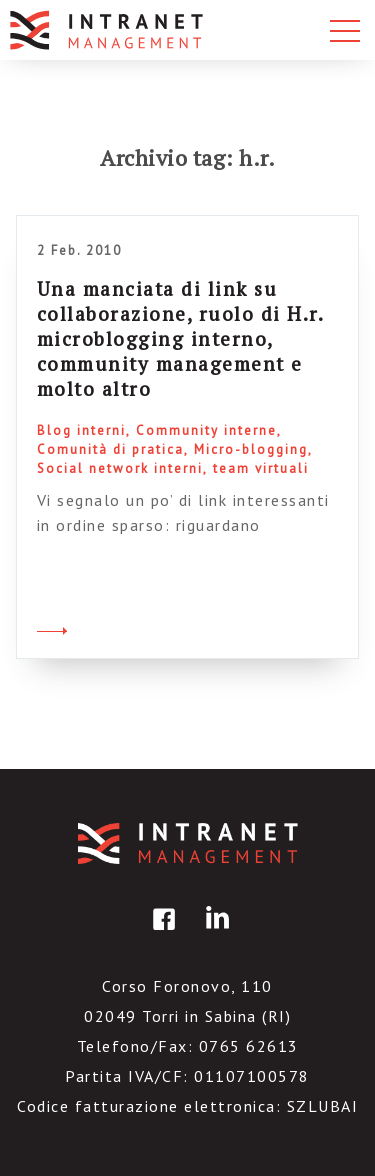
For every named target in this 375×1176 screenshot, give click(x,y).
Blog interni (81, 430)
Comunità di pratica (110, 449)
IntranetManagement (188, 843)
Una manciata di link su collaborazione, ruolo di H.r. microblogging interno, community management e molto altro (180, 338)
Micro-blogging (251, 449)
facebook (161, 933)
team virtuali (261, 468)
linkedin (214, 933)
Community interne (206, 430)
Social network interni (120, 468)
